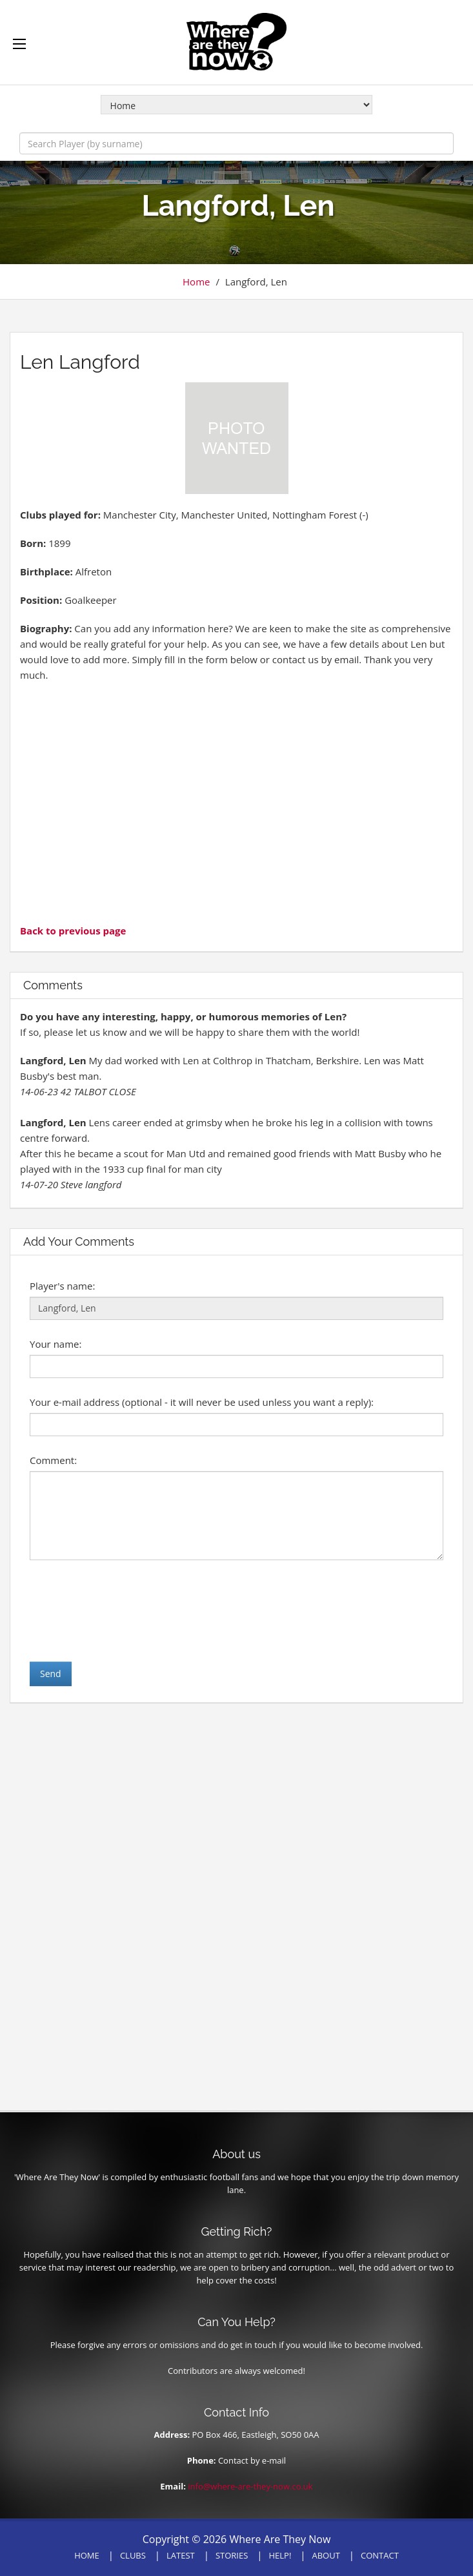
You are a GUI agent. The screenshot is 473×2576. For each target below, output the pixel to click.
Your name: (55, 1343)
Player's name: (62, 1285)
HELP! (279, 2555)
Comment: (53, 1460)
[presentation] (128, 1610)
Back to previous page (73, 930)
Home (196, 281)
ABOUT (326, 2555)
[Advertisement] (236, 801)
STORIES (232, 2555)
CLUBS (133, 2555)
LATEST (180, 2555)
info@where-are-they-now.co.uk (250, 2486)
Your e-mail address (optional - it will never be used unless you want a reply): (202, 1402)
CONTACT (380, 2555)
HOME (86, 2555)
